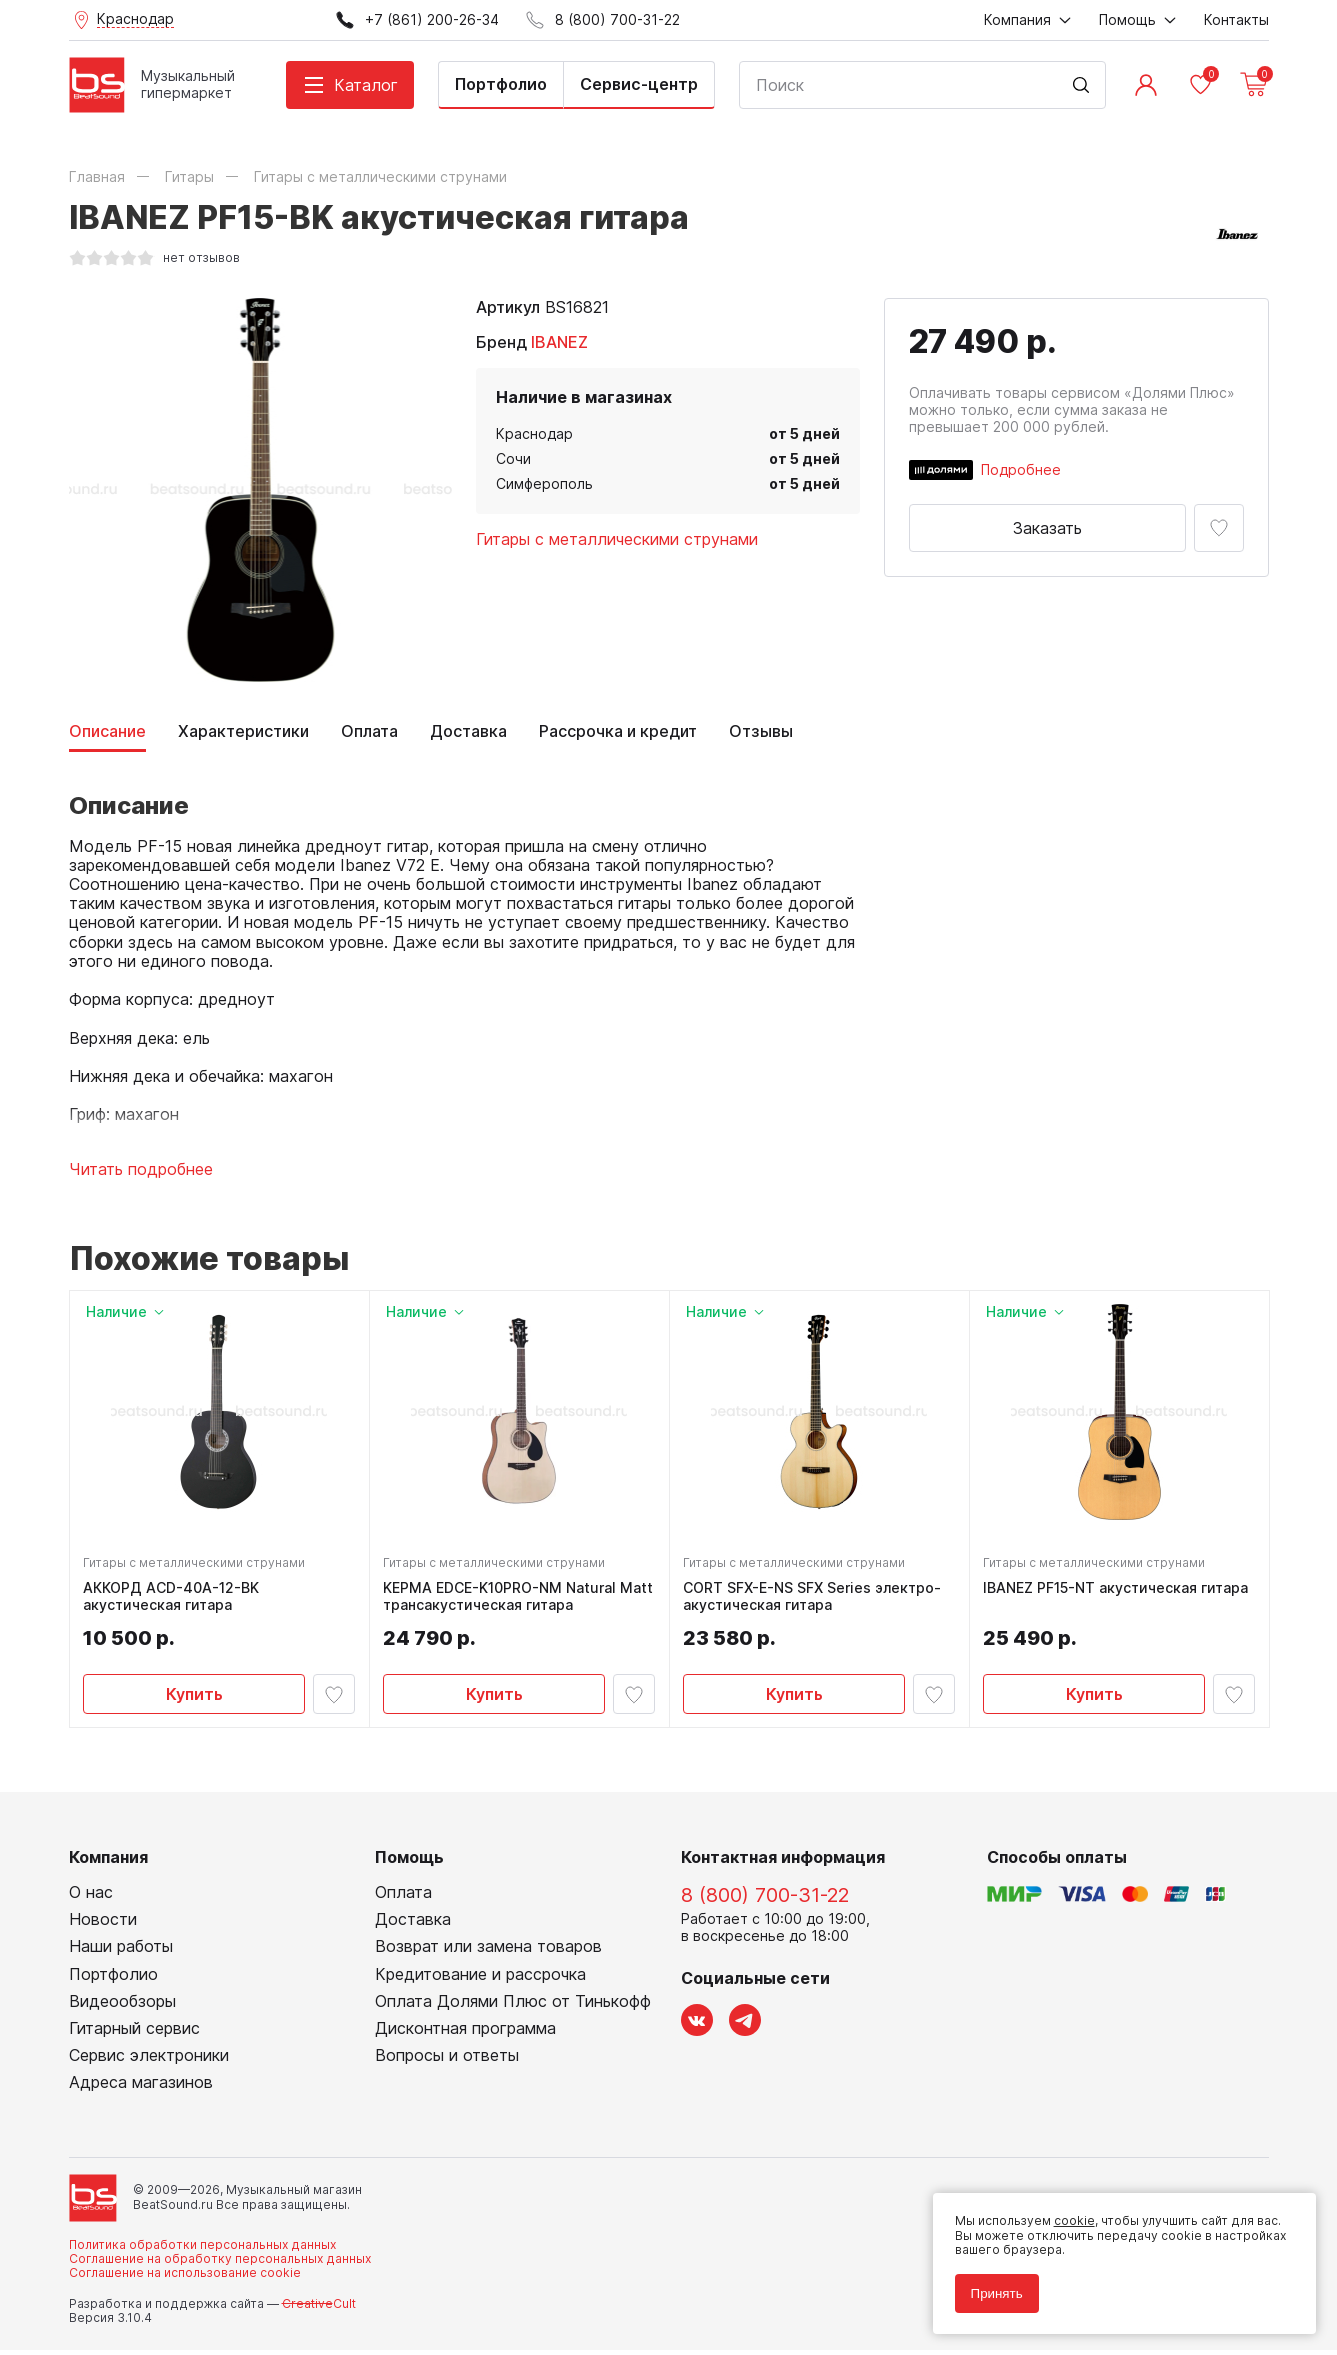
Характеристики (243, 731)
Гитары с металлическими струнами (617, 539)
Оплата (369, 731)
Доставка (468, 731)
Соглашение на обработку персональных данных (220, 2264)
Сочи (513, 458)
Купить (194, 1696)
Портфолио (501, 84)
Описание (107, 731)
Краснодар (534, 433)
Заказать (1047, 528)
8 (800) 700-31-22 (765, 1901)
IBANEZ (559, 342)
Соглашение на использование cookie (185, 2278)
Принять (991, 2287)
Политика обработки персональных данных (202, 2249)
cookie (1068, 2215)
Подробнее (1021, 469)
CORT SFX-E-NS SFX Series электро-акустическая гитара (815, 1599)
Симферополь (544, 483)
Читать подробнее (141, 1169)
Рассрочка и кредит (618, 731)
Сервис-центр (639, 84)
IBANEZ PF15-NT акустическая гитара (1118, 1591)
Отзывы (761, 731)
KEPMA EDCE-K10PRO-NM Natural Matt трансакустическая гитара (502, 1599)
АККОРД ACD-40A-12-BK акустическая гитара (174, 1599)
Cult (319, 2308)
